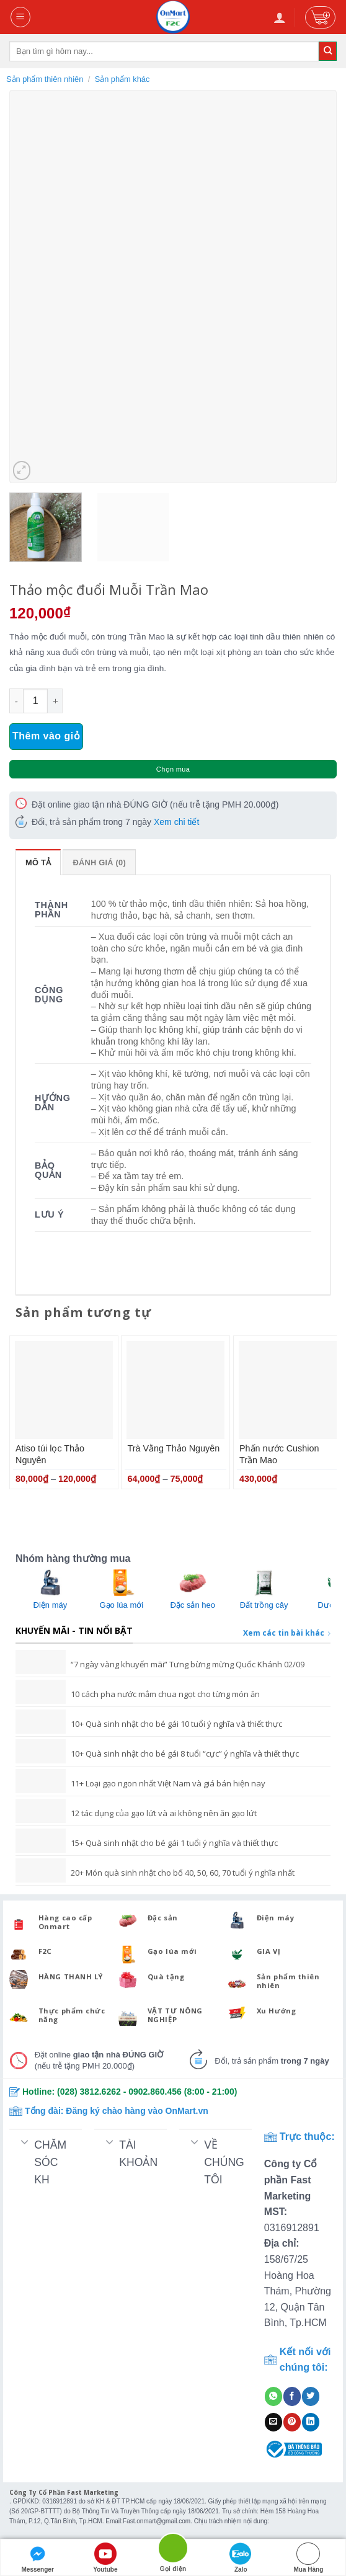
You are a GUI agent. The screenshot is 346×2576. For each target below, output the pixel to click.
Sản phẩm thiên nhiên (44, 79)
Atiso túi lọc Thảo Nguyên (50, 1454)
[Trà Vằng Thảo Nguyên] (175, 1390)
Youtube (105, 2558)
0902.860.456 (155, 2092)
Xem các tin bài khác (286, 1633)
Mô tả (38, 862)
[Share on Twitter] (310, 2396)
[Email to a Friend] (273, 2422)
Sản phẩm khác (122, 79)
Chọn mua (173, 769)
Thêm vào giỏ (46, 736)
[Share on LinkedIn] (310, 2422)
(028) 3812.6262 (89, 2092)
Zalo (240, 2558)
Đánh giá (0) (99, 862)
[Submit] (328, 51)
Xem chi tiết (176, 822)
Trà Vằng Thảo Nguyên (173, 1448)
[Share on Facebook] (292, 2396)
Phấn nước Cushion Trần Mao (279, 1454)
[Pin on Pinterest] (292, 2422)
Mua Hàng (309, 2558)
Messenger (38, 2558)
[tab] (38, 862)
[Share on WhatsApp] (273, 2396)
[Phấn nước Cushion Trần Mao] (288, 1390)
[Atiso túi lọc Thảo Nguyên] (64, 1390)
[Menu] (21, 17)
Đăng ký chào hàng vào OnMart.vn (137, 2111)
